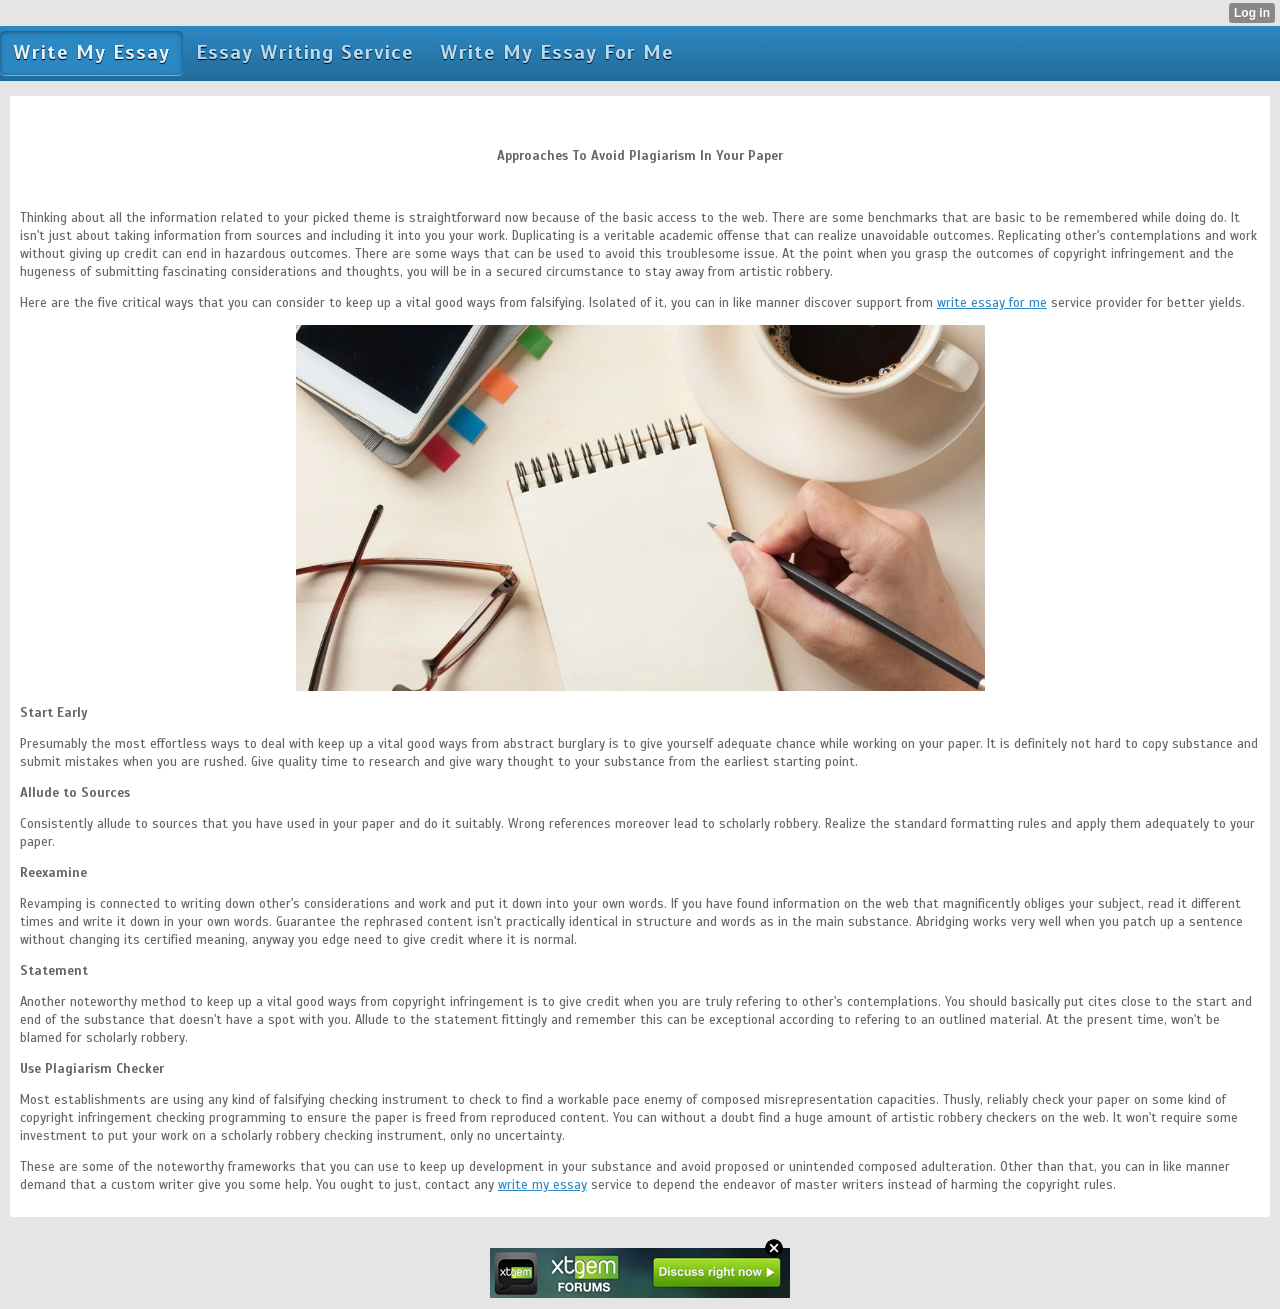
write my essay (542, 1185)
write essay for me (992, 303)
